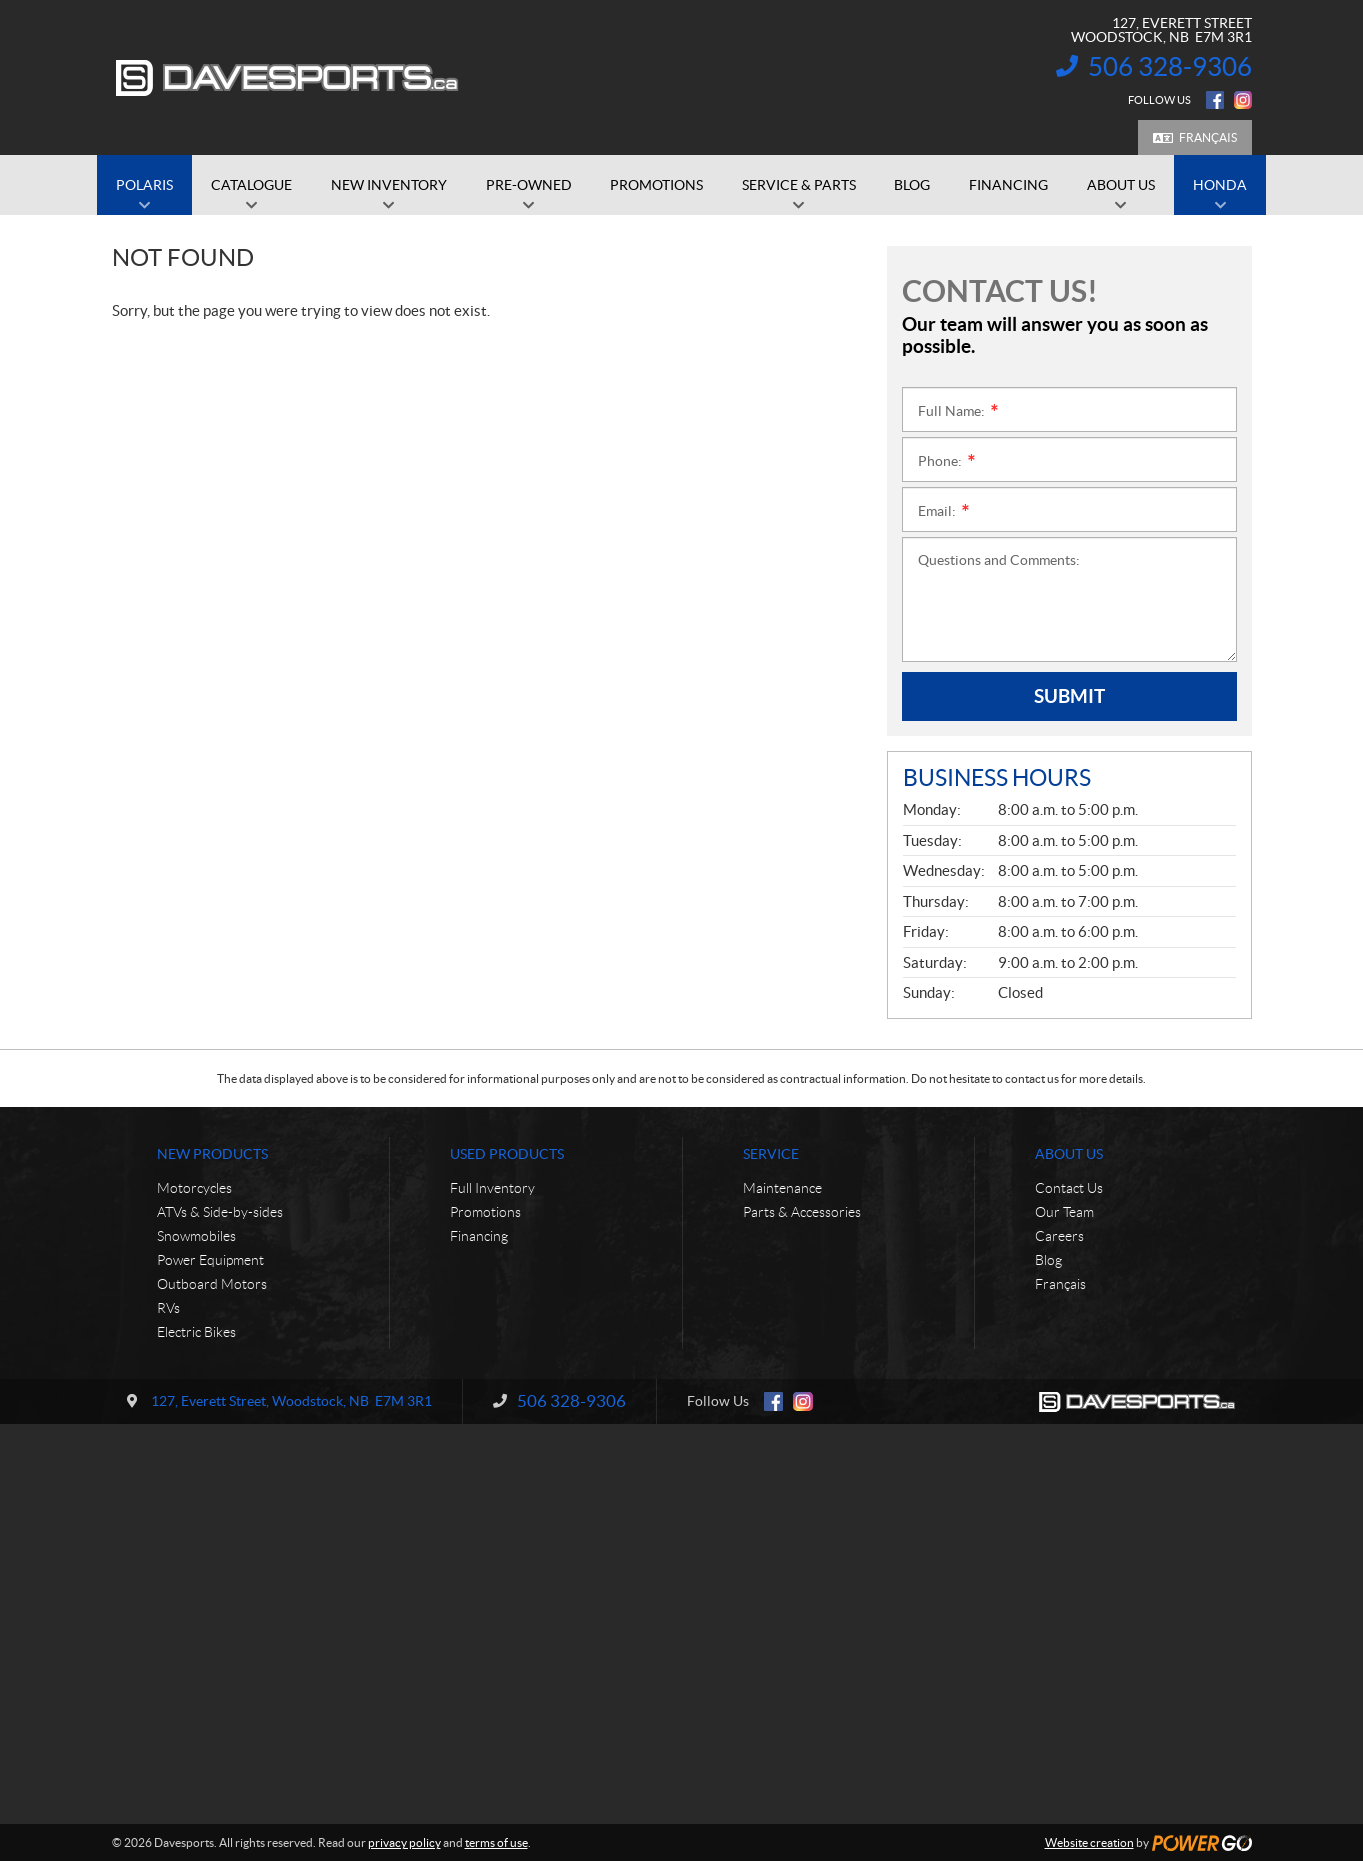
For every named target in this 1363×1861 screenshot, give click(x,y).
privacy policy (404, 1842)
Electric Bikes (196, 1332)
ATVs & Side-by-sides (220, 1212)
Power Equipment (210, 1260)
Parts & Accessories (802, 1212)
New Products (212, 1154)
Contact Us (1069, 1188)
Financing (479, 1236)
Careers (1059, 1236)
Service (771, 1154)
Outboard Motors (212, 1284)
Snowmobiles (196, 1236)
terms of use (496, 1842)
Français (1208, 137)
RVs (168, 1308)
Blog (1048, 1260)
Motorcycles (194, 1188)
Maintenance (782, 1188)
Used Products (507, 1154)
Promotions (485, 1212)
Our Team (1064, 1212)
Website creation (1089, 1842)
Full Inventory (492, 1188)
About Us (1069, 1154)
